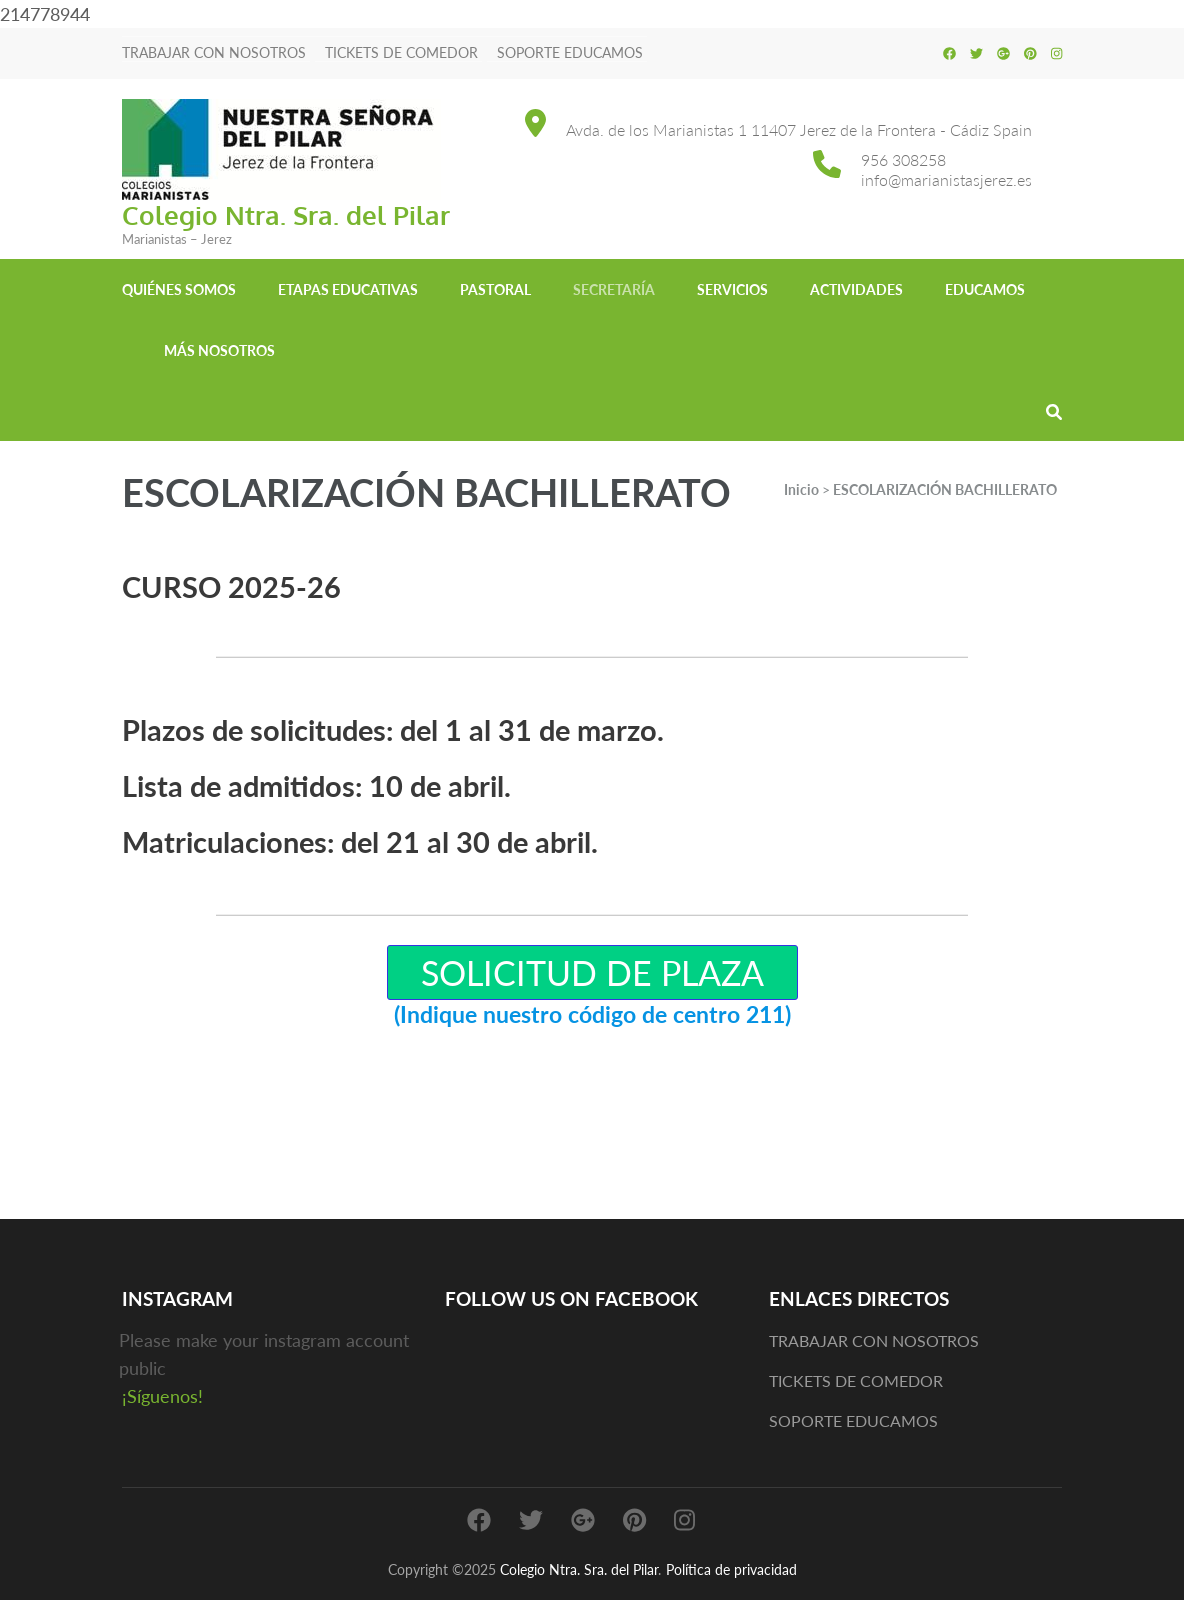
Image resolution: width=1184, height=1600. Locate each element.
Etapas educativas (348, 289)
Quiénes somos (179, 289)
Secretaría (614, 289)
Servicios (732, 289)
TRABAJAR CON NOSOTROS (214, 52)
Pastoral (495, 289)
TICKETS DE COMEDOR (401, 52)
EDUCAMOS (985, 289)
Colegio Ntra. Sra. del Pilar (286, 214)
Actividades (856, 289)
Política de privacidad (731, 1569)
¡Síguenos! (162, 1396)
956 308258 (903, 159)
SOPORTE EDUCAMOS (570, 52)
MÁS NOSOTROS (219, 350)
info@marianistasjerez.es (946, 179)
